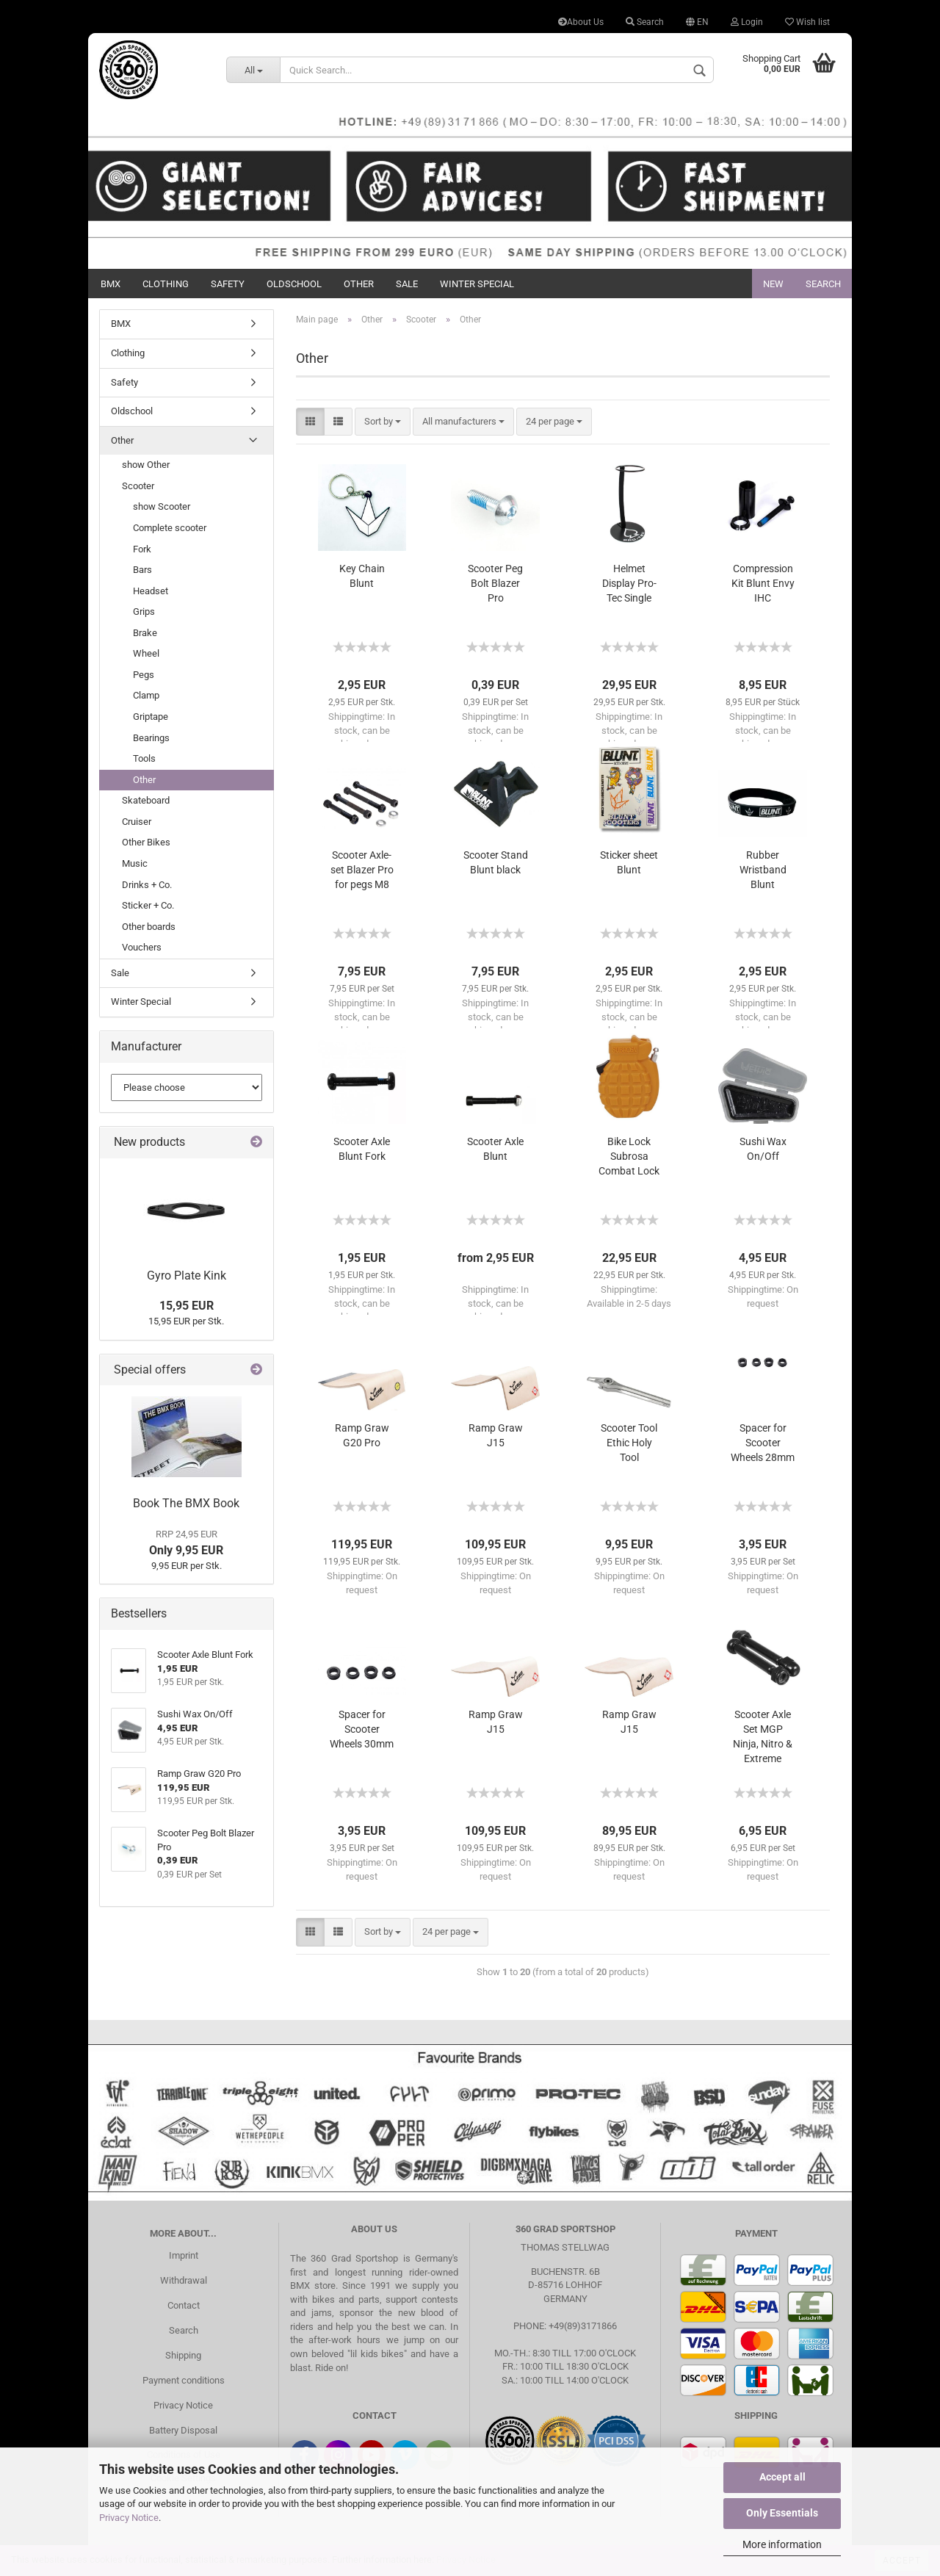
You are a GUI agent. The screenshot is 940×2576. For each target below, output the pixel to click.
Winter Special (477, 283)
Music (135, 863)
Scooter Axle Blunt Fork (361, 1149)
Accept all (782, 2477)
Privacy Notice (129, 2517)
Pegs (143, 674)
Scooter (138, 485)
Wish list (807, 22)
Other (359, 283)
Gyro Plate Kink (186, 1275)
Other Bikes (146, 842)
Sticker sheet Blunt (629, 862)
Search (645, 22)
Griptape (150, 716)
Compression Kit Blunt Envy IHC (763, 583)
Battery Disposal (183, 2430)
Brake (145, 632)
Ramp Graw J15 (496, 1435)
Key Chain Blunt (362, 576)
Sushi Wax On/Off (763, 1149)
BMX (110, 283)
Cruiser (136, 821)
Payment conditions (183, 2380)
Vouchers (142, 947)
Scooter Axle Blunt (495, 1149)
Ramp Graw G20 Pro (362, 1435)
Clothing (165, 283)
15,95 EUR (186, 1306)
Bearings (151, 737)
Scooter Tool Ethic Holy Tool (629, 1442)
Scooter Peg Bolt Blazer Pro (495, 583)
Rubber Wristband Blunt (763, 869)
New (773, 283)
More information (782, 2544)
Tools (144, 758)
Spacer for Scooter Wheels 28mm (763, 1442)
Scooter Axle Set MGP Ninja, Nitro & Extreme (762, 1736)
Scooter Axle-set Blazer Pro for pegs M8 (362, 869)
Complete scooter (169, 527)
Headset (150, 590)
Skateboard (146, 800)
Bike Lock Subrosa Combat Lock (629, 1156)
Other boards (149, 926)
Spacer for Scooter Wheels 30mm (362, 1729)
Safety (228, 283)
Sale (407, 283)
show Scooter (161, 506)
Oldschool (294, 283)
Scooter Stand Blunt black (495, 862)
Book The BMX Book (186, 1503)
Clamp (146, 695)
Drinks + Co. (147, 884)
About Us (581, 22)
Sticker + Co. (148, 905)
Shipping (183, 2355)
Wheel (146, 653)
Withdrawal (183, 2280)
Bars (142, 569)
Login (747, 22)
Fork (142, 549)
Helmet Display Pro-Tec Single (629, 583)
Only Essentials (782, 2513)
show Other (146, 464)
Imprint (183, 2255)
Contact (183, 2305)
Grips (144, 611)
